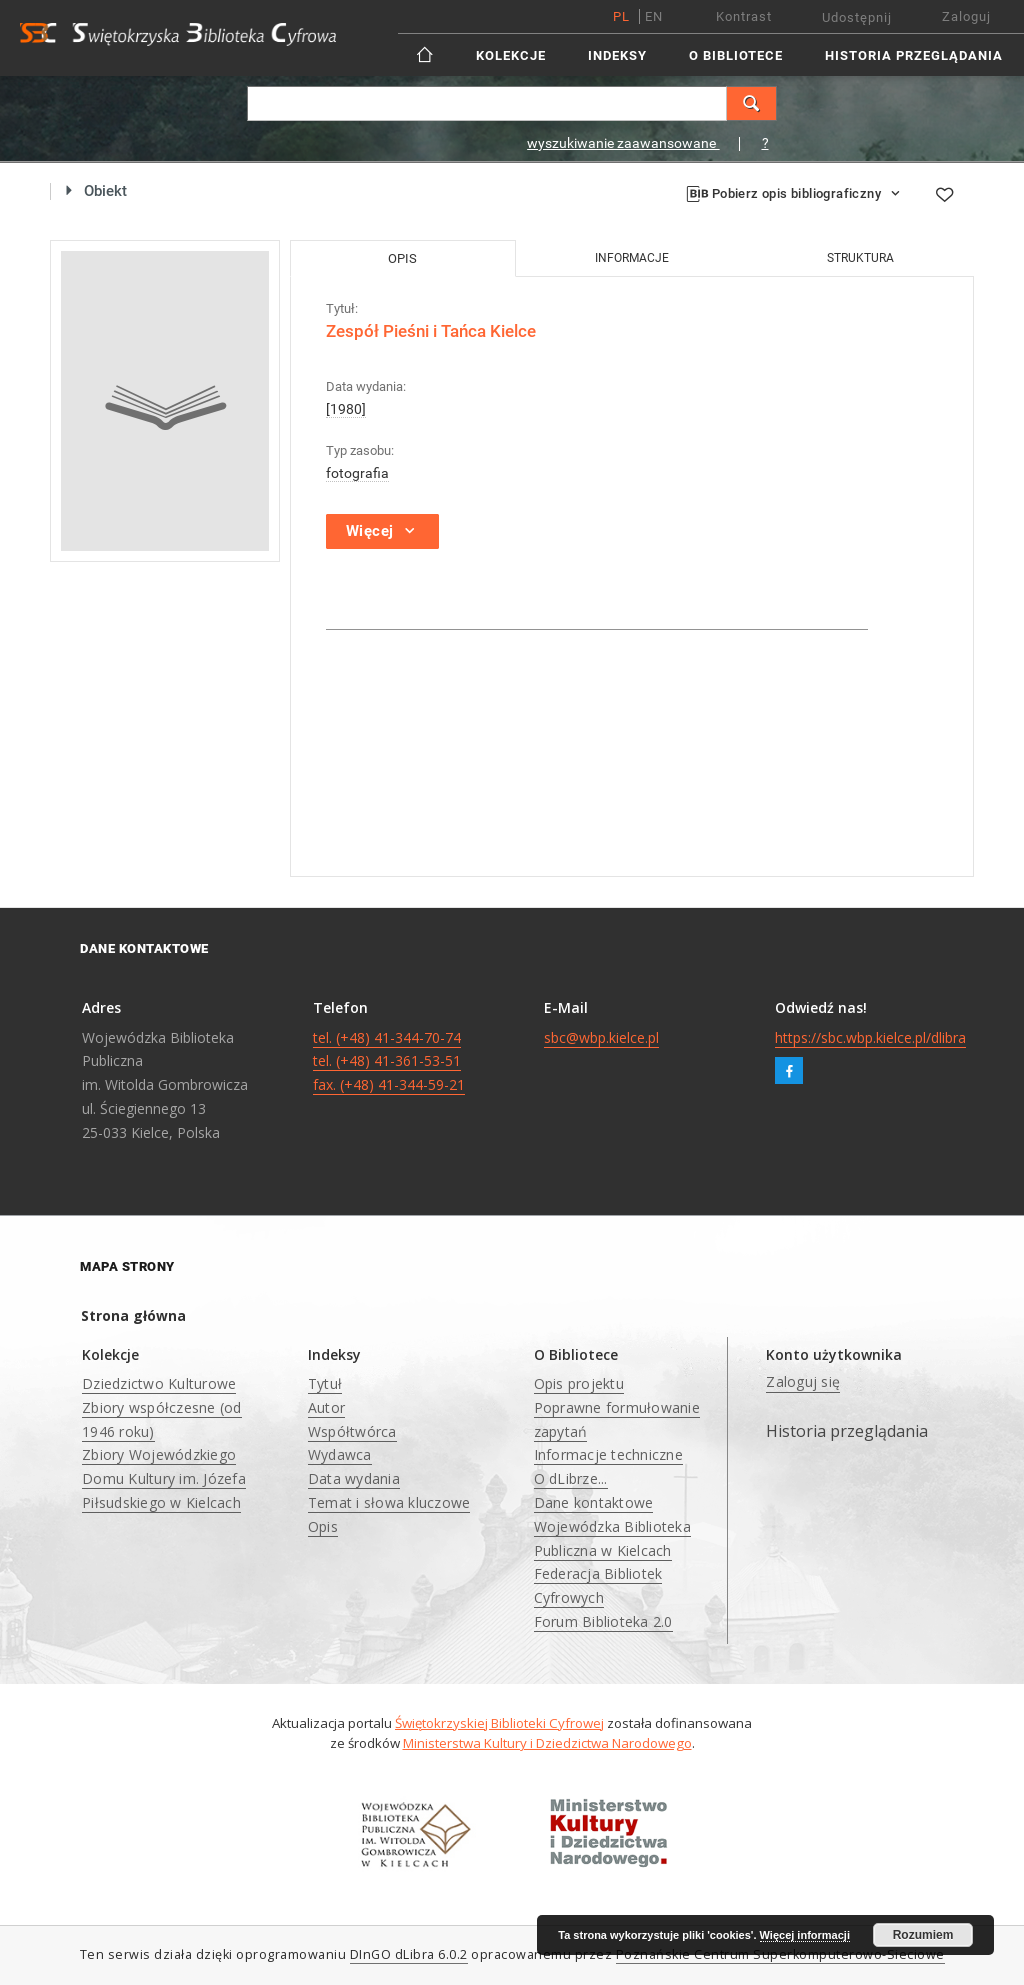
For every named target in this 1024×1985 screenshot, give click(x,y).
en (654, 16)
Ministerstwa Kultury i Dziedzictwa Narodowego (547, 1743)
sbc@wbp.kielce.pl (601, 1037)
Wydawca (340, 1454)
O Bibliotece (736, 55)
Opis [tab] (402, 258)
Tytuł (325, 1383)
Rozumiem (923, 1935)
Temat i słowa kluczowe (389, 1502)
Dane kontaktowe (594, 1502)
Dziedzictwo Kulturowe (159, 1383)
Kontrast (744, 16)
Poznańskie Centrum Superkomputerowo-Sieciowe (780, 1954)
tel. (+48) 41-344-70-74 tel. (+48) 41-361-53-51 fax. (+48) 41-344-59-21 (389, 1061)
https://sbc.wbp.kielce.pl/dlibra (870, 1037)
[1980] (346, 409)
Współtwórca (352, 1431)
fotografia (357, 473)
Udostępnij (857, 17)
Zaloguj (966, 16)
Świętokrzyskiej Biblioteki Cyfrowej (499, 1723)
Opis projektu (579, 1383)
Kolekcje (511, 55)
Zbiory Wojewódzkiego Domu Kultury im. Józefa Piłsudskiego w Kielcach (164, 1478)
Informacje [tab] (632, 258)
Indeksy (617, 55)
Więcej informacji (805, 1935)
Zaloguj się (803, 1381)
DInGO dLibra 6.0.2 (409, 1954)
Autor (326, 1407)
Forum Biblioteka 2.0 (603, 1621)
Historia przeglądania (914, 55)
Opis (323, 1526)
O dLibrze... (571, 1478)
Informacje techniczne (608, 1454)
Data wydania (354, 1478)
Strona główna (133, 1315)
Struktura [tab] (860, 258)
